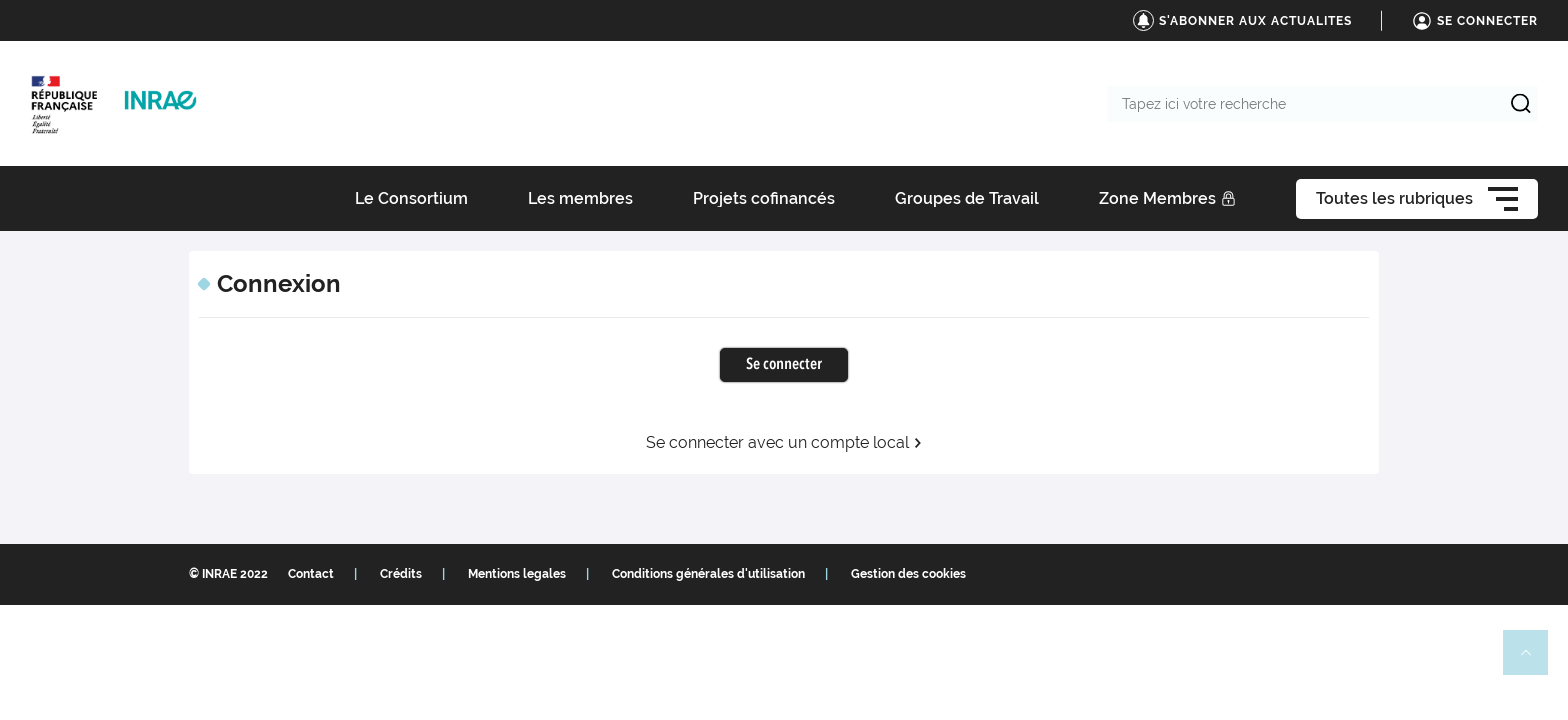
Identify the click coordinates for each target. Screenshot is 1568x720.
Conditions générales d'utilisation (708, 574)
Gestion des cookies (908, 574)
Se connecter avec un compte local (784, 443)
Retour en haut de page (1534, 661)
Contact (311, 574)
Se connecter (784, 365)
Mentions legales (517, 574)
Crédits (401, 574)
